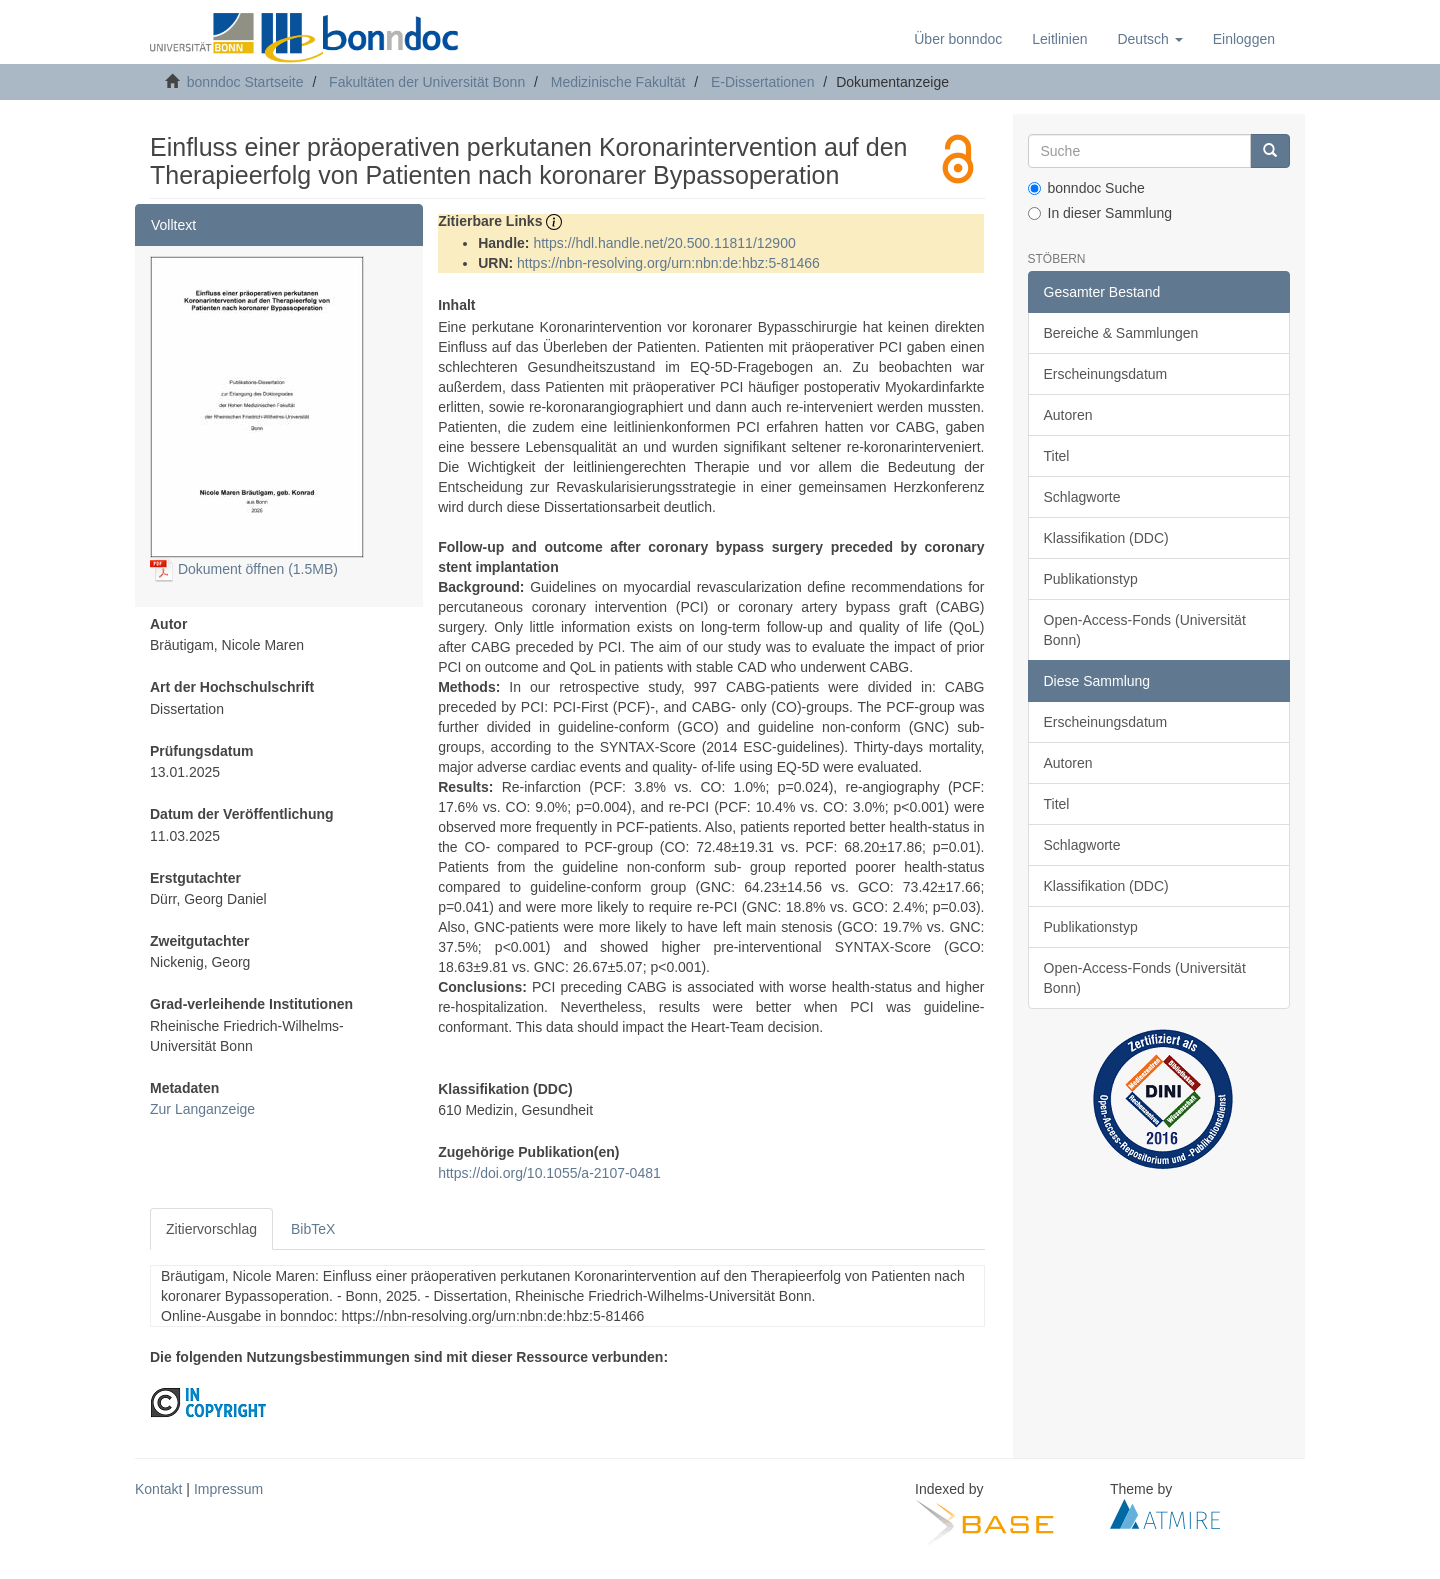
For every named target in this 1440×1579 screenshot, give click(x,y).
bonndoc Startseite (245, 82)
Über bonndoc (958, 39)
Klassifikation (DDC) (1106, 538)
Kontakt (158, 1489)
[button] (1149, 39)
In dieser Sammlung (1100, 213)
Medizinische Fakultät (618, 82)
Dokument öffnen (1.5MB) (244, 569)
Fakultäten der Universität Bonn (427, 82)
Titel (1057, 456)
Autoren (1068, 415)
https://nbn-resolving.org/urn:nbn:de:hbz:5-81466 (668, 263)
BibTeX (313, 1229)
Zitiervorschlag (211, 1229)
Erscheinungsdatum (1106, 374)
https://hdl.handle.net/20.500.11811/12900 (664, 243)
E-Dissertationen (763, 82)
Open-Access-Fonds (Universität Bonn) (1145, 630)
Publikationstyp (1091, 579)
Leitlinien (1059, 39)
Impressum (228, 1489)
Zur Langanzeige (202, 1109)
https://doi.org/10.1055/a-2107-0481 (549, 1173)
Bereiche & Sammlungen (1121, 333)
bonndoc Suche (1086, 188)
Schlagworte (1082, 497)
